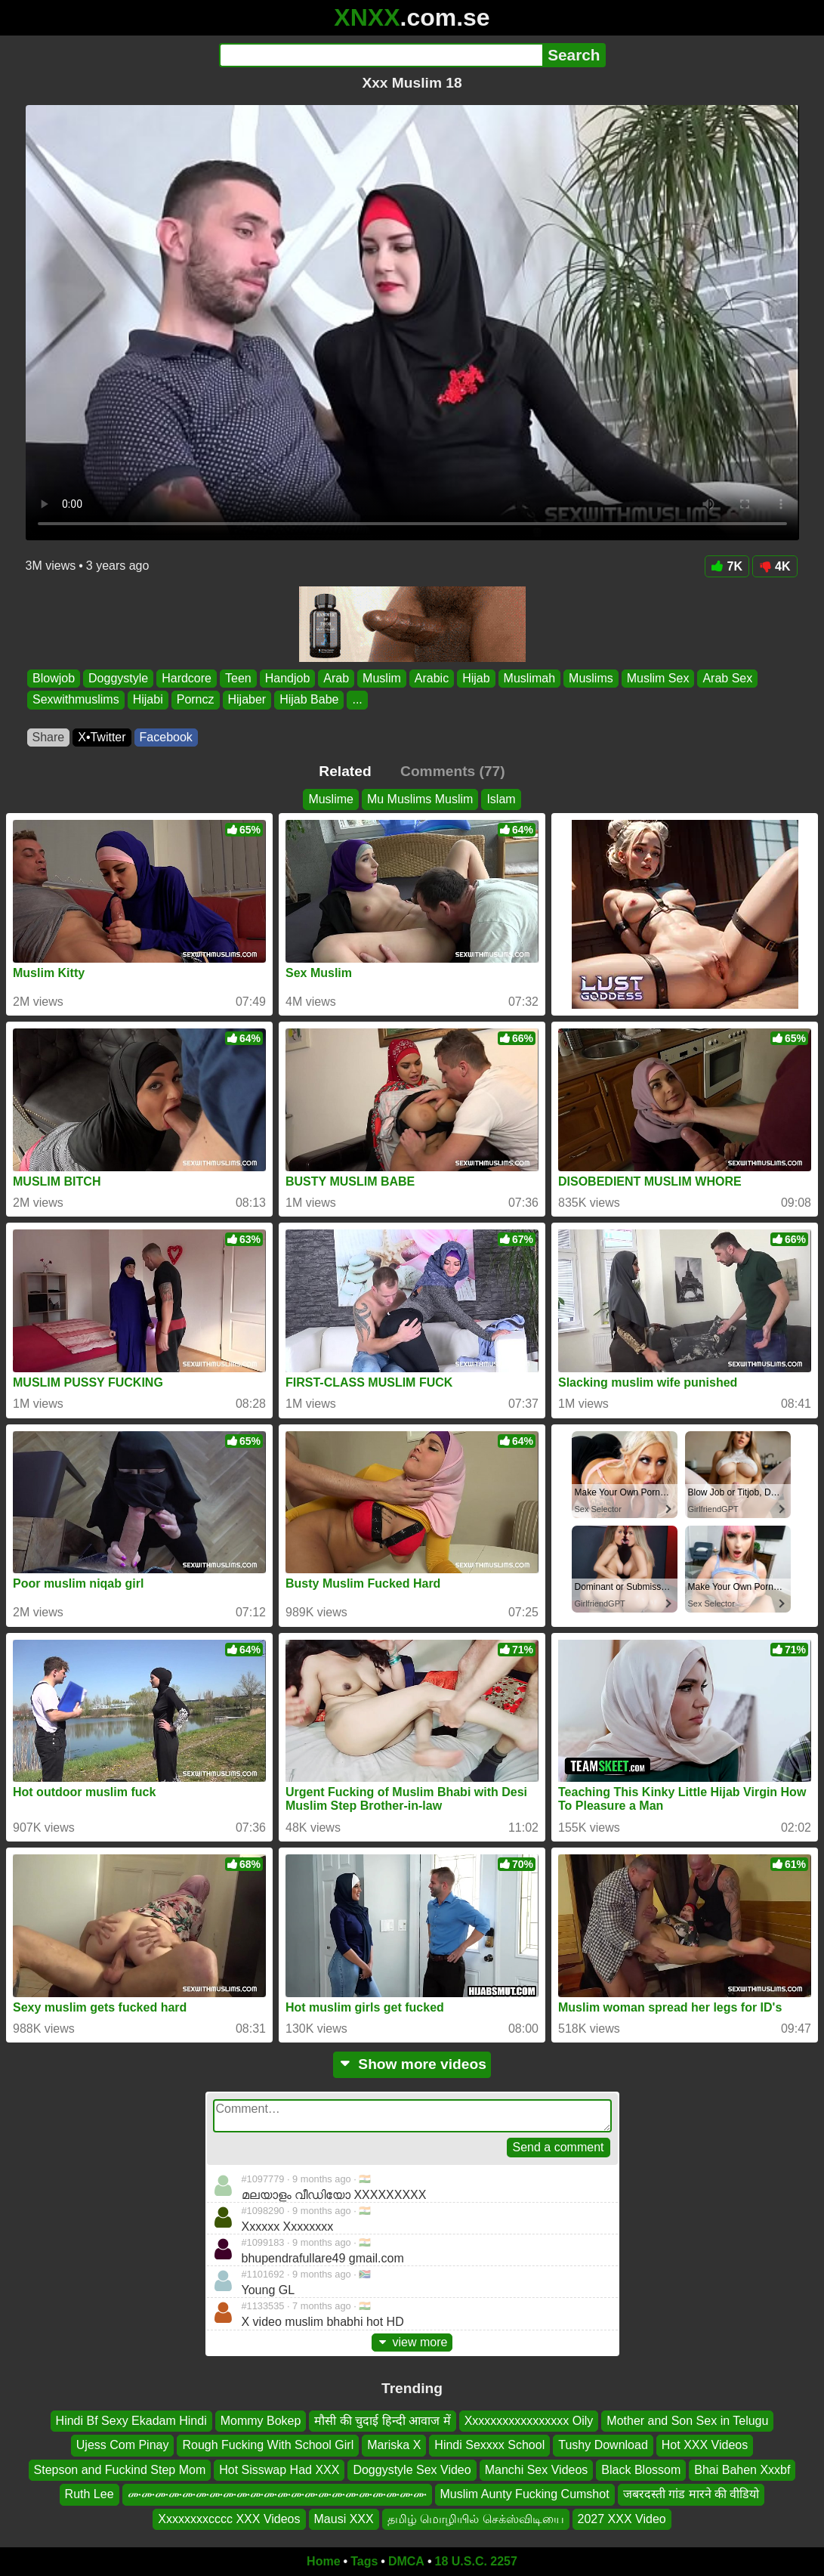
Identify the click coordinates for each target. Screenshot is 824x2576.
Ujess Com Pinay (122, 2445)
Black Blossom (640, 2469)
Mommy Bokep (261, 2420)
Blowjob (53, 678)
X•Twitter (101, 737)
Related (345, 771)
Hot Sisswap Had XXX (279, 2469)
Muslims (591, 678)
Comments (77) (452, 771)
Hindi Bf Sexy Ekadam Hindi (131, 2420)
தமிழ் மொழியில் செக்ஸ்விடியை (475, 2519)
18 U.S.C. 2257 (476, 2561)
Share (48, 737)
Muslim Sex (657, 678)
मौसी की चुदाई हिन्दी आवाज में (382, 2420)
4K (774, 566)
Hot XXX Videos (705, 2445)
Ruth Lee (89, 2494)
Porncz (195, 700)
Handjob (287, 678)
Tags (364, 2561)
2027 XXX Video (622, 2519)
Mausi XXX (344, 2519)
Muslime (330, 799)
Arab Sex (727, 678)
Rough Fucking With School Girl (267, 2445)
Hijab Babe (308, 700)
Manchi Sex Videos (536, 2469)
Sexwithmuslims (75, 700)
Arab (336, 678)
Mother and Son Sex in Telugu (687, 2420)
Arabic (431, 678)
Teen (238, 678)
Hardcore (186, 678)
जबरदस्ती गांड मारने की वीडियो (691, 2494)
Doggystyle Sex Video (412, 2469)
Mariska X (394, 2445)
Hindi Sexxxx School (489, 2445)
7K (726, 566)
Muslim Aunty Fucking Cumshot (525, 2494)
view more (412, 2342)
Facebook (166, 737)
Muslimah (528, 678)
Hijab (475, 678)
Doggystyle (118, 678)
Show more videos (412, 2064)
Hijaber (246, 700)
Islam (500, 799)
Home (323, 2561)
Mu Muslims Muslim (420, 799)
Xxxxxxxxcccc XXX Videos (229, 2519)
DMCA (406, 2561)
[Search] (381, 55)
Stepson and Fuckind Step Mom (120, 2469)
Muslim (382, 678)
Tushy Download (603, 2445)
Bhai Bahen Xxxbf (742, 2469)
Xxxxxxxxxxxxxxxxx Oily (529, 2420)
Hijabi (147, 700)
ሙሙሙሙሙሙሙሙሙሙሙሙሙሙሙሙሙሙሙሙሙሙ (277, 2494)
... (357, 700)
